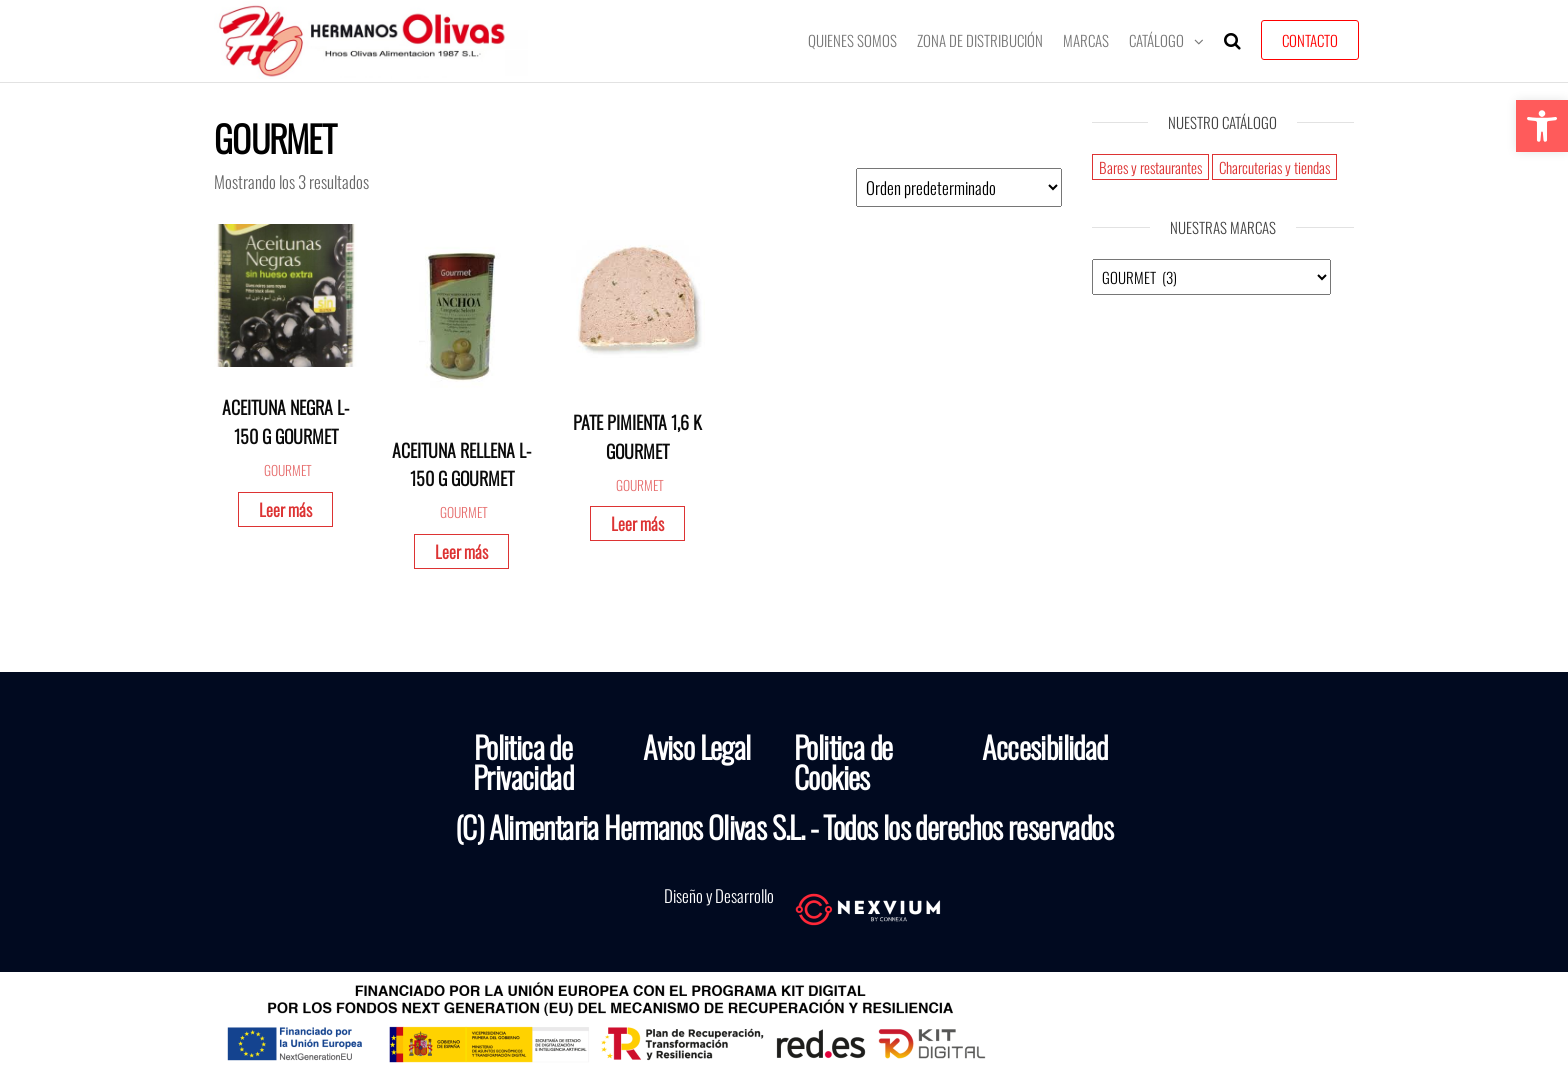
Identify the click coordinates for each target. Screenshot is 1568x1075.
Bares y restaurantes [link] (1150, 167)
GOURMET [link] (288, 470)
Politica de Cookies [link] (843, 761)
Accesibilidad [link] (1044, 746)
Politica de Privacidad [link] (523, 761)
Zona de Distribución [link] (980, 40)
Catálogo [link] (1156, 40)
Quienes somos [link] (852, 40)
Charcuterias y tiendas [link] (1274, 167)
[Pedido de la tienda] (959, 187)
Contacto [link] (1310, 40)
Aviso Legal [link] (696, 746)
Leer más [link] (285, 509)
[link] (1542, 126)
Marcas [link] (1086, 40)
